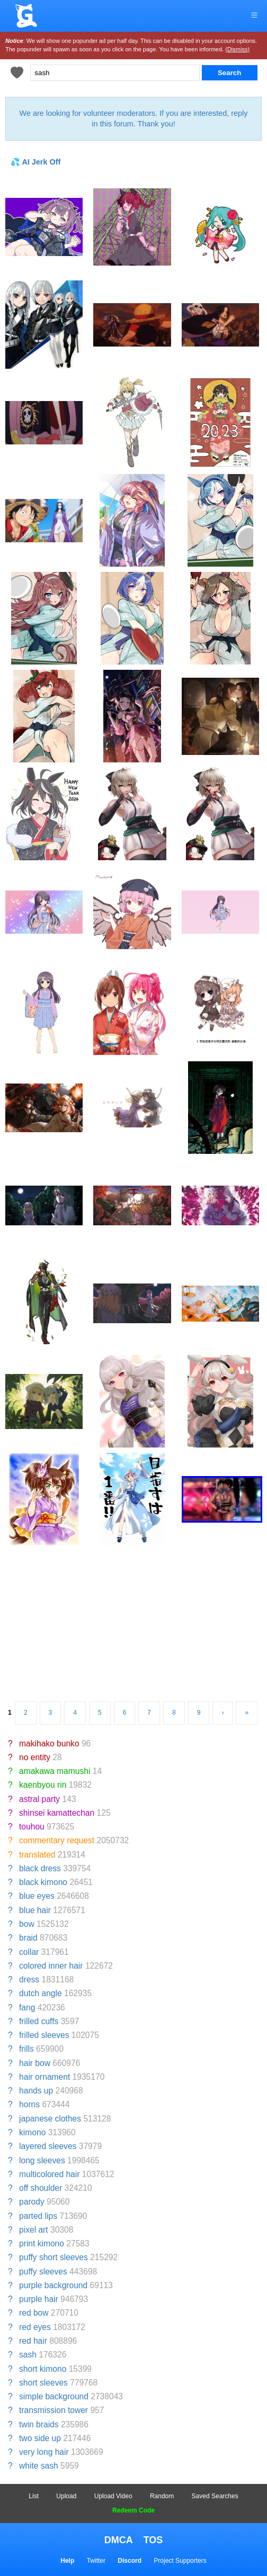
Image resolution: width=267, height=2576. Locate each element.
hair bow (34, 2063)
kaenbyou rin (42, 1784)
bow (26, 1923)
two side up (40, 2438)
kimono (32, 2132)
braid (28, 1937)
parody (31, 2201)
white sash (38, 2465)
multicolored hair (49, 2174)
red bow (33, 2312)
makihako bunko (49, 1743)
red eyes (35, 2327)
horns (29, 2104)
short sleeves (43, 2382)
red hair (33, 2340)
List (34, 2496)
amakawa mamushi (54, 1771)
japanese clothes (50, 2118)
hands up (36, 2090)
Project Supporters (180, 2560)
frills (26, 2048)
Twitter (96, 2560)
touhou (31, 1826)
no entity (34, 1757)
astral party (39, 1799)
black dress (40, 1868)
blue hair (35, 1910)
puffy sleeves (43, 2271)
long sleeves (42, 2160)
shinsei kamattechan (56, 1812)
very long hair (44, 2451)
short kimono (42, 2368)
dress (29, 1979)
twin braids (39, 2424)
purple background (53, 2285)
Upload (66, 2496)
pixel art (33, 2229)
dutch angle (40, 1993)
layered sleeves (47, 2146)
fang (27, 2007)
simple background (53, 2396)
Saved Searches (215, 2496)
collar (29, 1951)
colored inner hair (51, 1965)
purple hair (38, 2299)
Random (162, 2496)
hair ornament (44, 2076)
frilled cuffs (38, 2021)
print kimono (41, 2243)
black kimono (43, 1882)
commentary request (56, 1840)
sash (28, 2354)
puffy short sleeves (53, 2257)
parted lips (38, 2215)
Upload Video (113, 2496)
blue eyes (37, 1895)
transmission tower (53, 2410)
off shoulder (40, 2187)
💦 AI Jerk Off (35, 162)
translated (37, 1854)
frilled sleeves (44, 2035)
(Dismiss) (237, 49)
